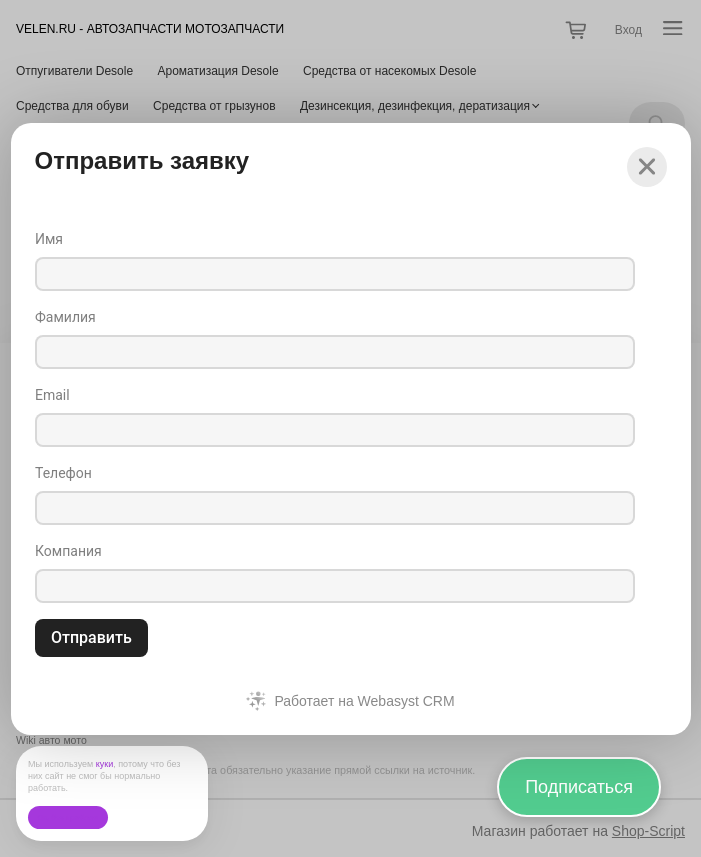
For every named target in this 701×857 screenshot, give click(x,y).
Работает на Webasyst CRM (364, 701)
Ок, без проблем (67, 817)
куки (105, 764)
